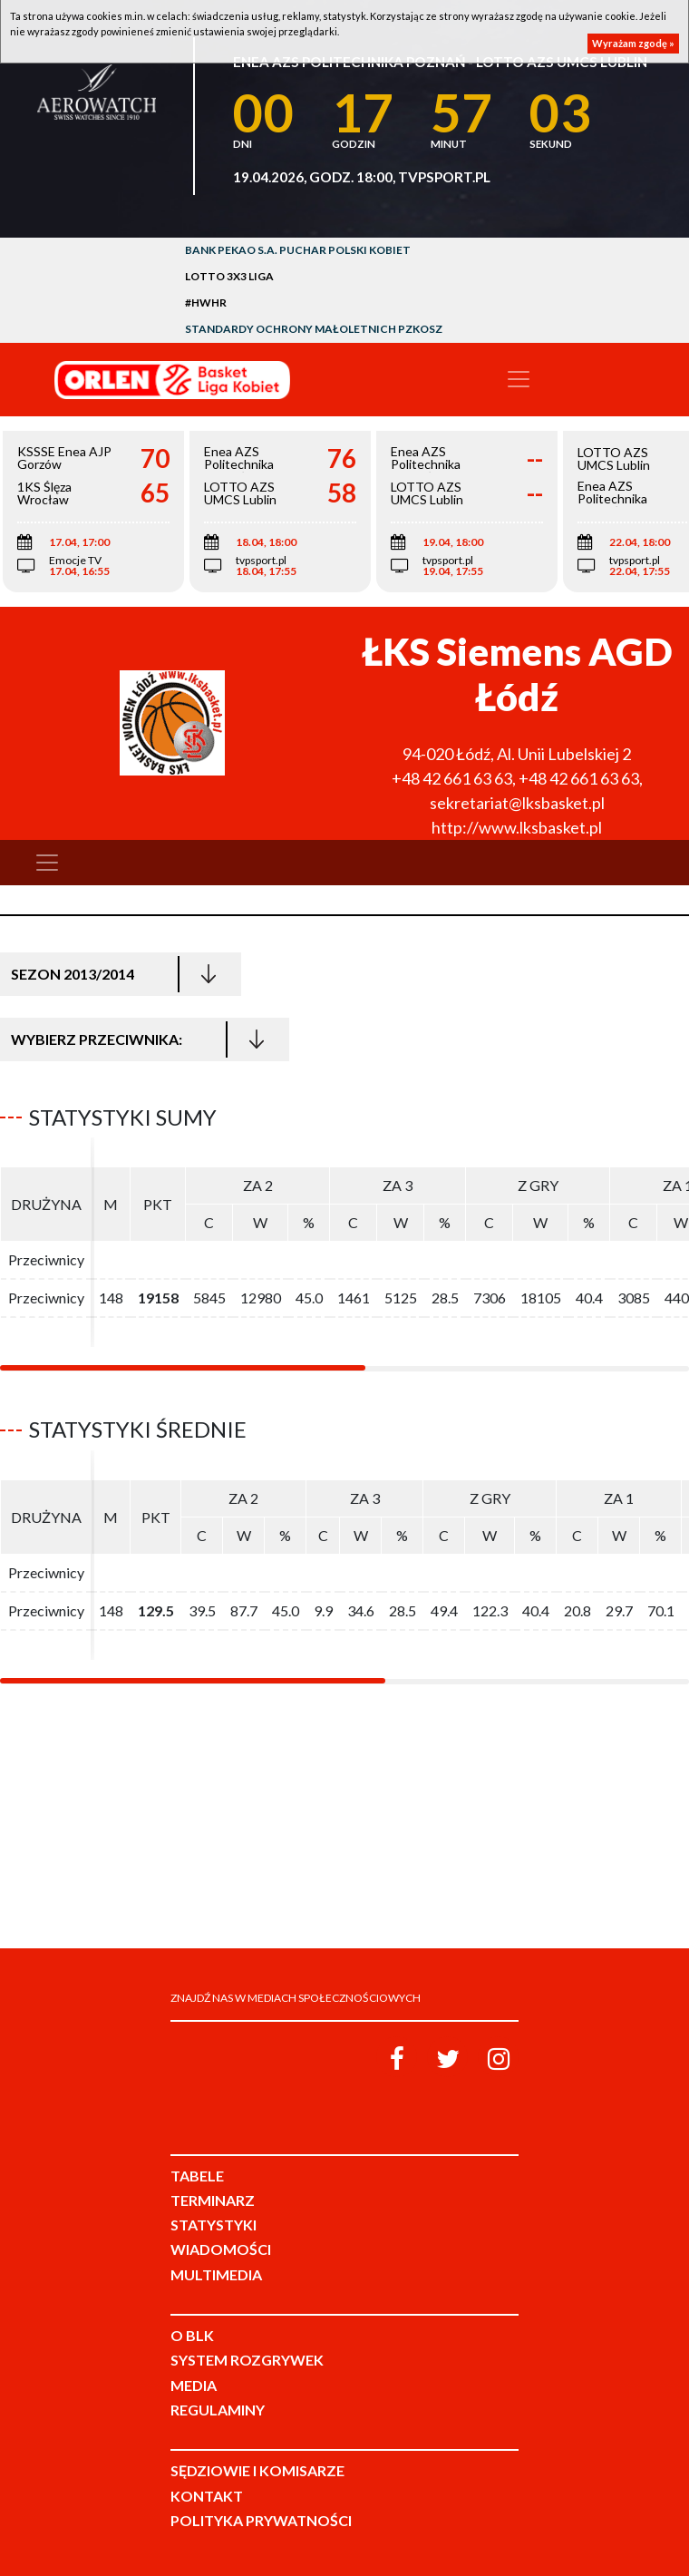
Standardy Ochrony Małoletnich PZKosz (313, 329)
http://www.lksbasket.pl (517, 827)
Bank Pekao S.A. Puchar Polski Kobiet (298, 250)
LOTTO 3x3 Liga (229, 276)
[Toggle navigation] (518, 379)
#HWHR (206, 302)
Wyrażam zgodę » (633, 43)
